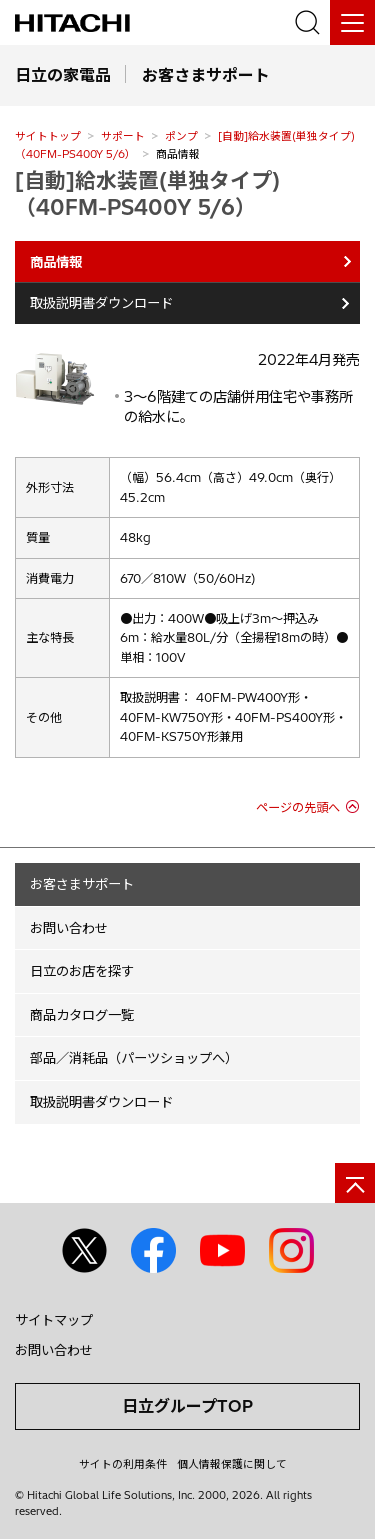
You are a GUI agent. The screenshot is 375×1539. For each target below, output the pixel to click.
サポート (123, 136)
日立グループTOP (187, 1406)
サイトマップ (54, 1320)
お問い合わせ (69, 928)
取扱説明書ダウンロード (101, 303)
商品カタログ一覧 (82, 1015)
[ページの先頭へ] (355, 1183)
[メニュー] (352, 22)
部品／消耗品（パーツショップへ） (134, 1058)
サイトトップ (48, 136)
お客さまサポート (82, 884)
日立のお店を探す (82, 971)
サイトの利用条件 (123, 1464)
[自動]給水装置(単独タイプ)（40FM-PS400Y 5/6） (147, 193)
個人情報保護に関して (232, 1464)
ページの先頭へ (298, 807)
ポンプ (181, 136)
